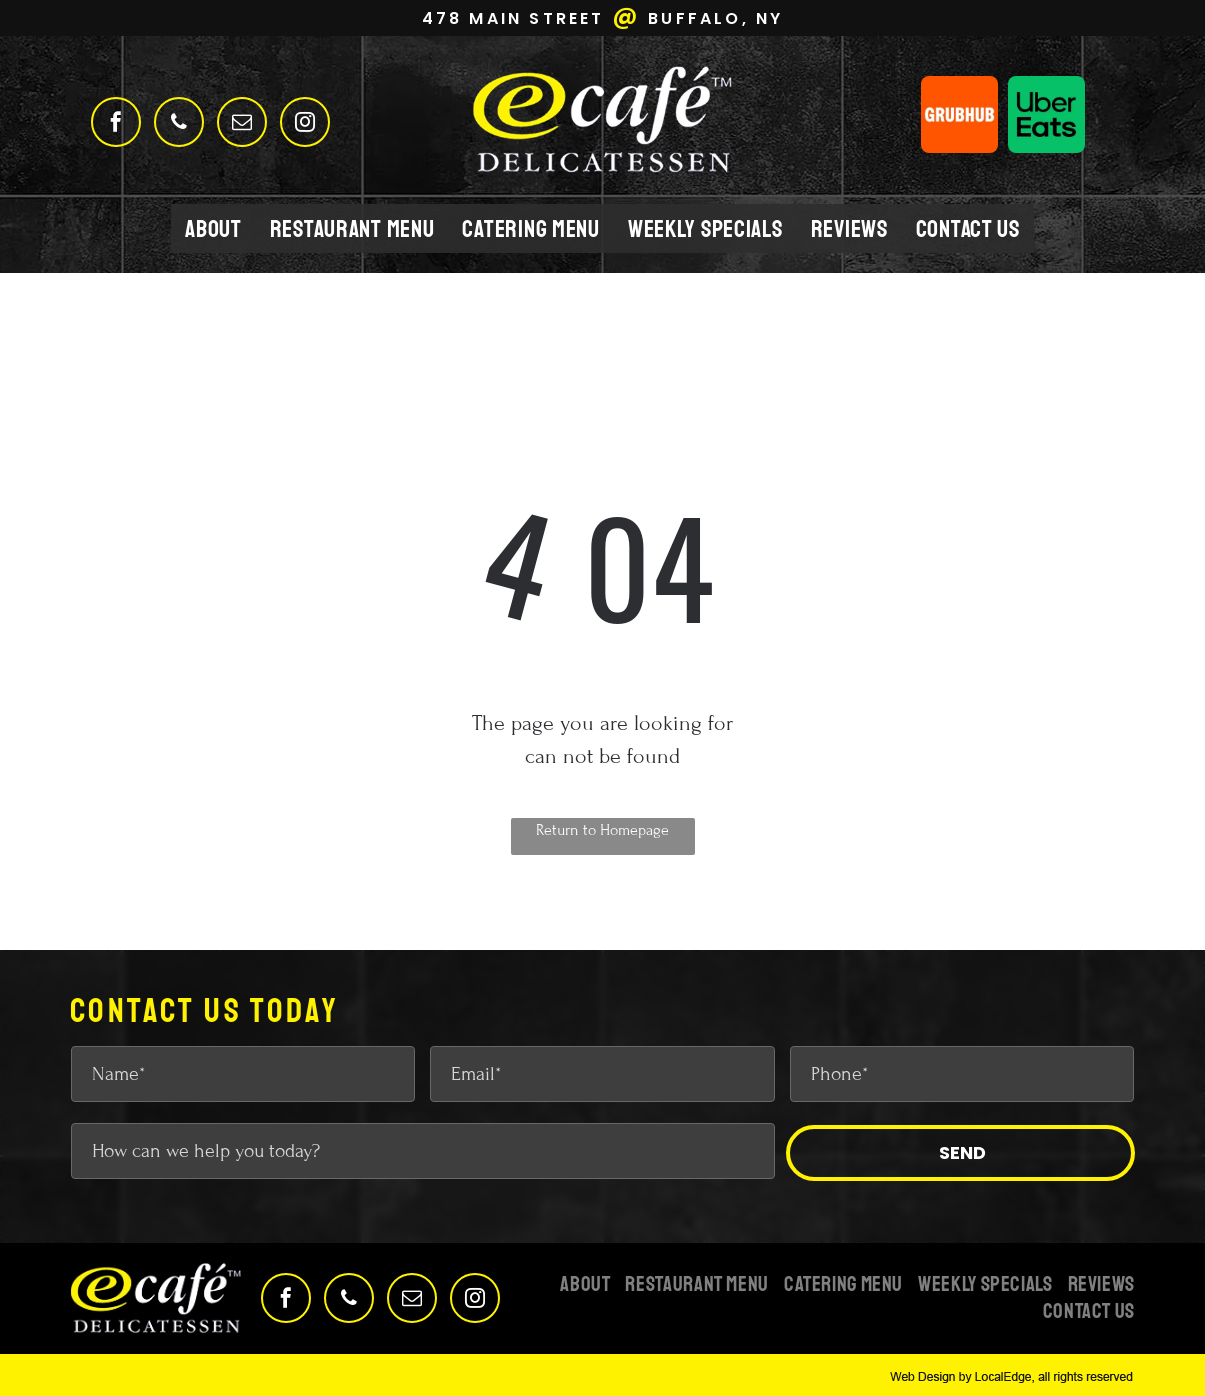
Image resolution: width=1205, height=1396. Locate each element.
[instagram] (305, 124)
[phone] (179, 124)
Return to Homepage (602, 830)
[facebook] (116, 124)
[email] (242, 124)
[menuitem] (213, 228)
